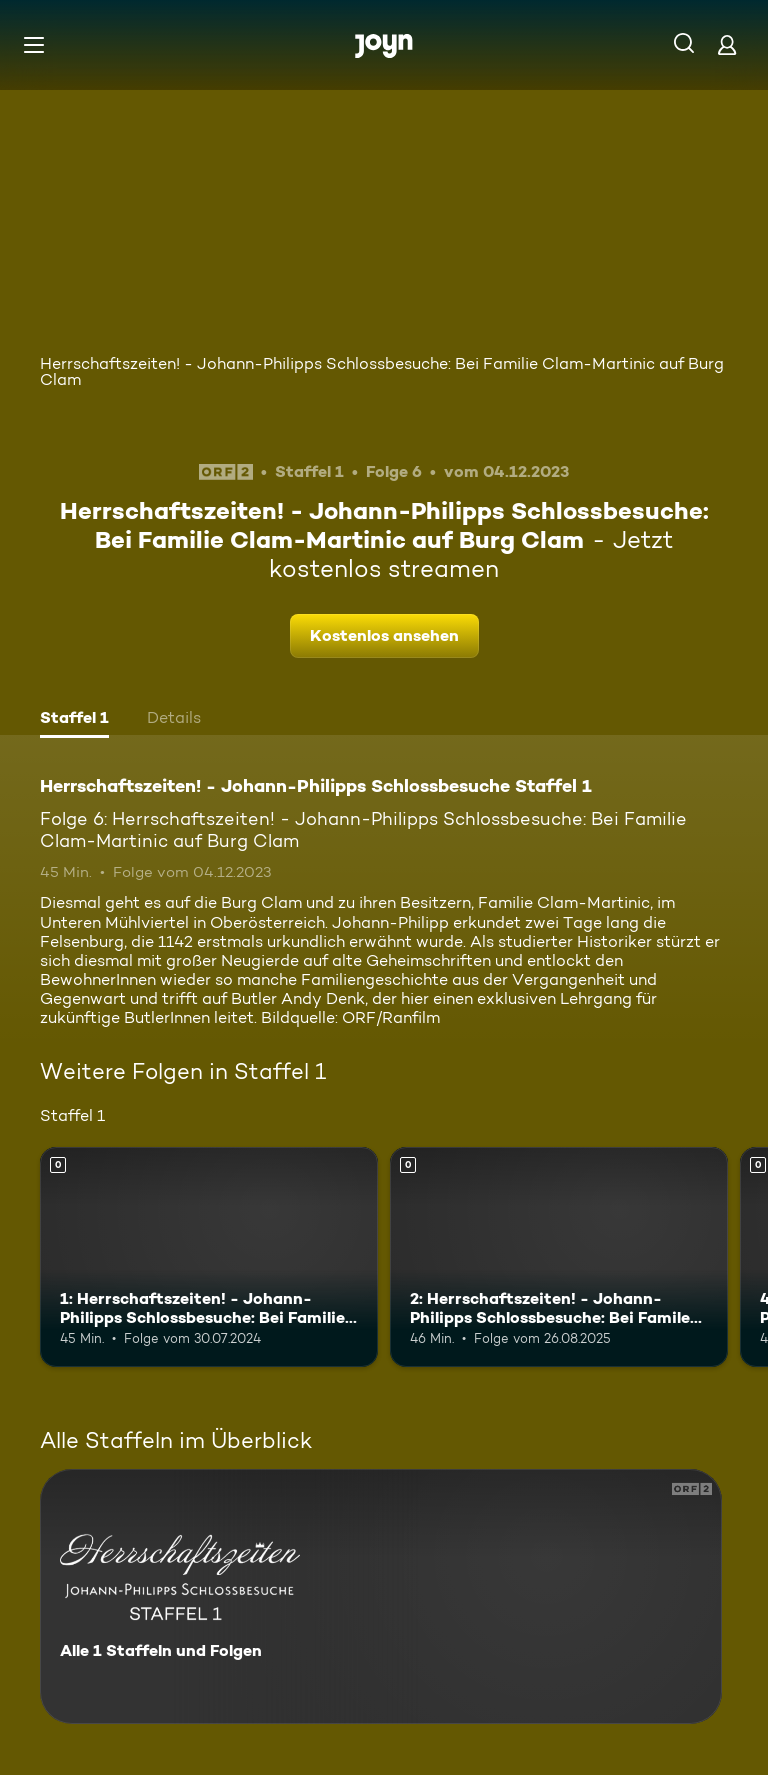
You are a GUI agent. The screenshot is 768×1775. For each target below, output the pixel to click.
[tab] (74, 720)
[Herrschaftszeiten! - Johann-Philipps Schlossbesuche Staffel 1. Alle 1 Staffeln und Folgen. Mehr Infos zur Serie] (381, 1596)
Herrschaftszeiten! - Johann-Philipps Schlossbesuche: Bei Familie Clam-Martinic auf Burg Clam (382, 371)
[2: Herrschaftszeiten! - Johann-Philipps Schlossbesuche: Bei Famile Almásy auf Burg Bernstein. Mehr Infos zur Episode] (559, 1257)
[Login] (727, 44)
